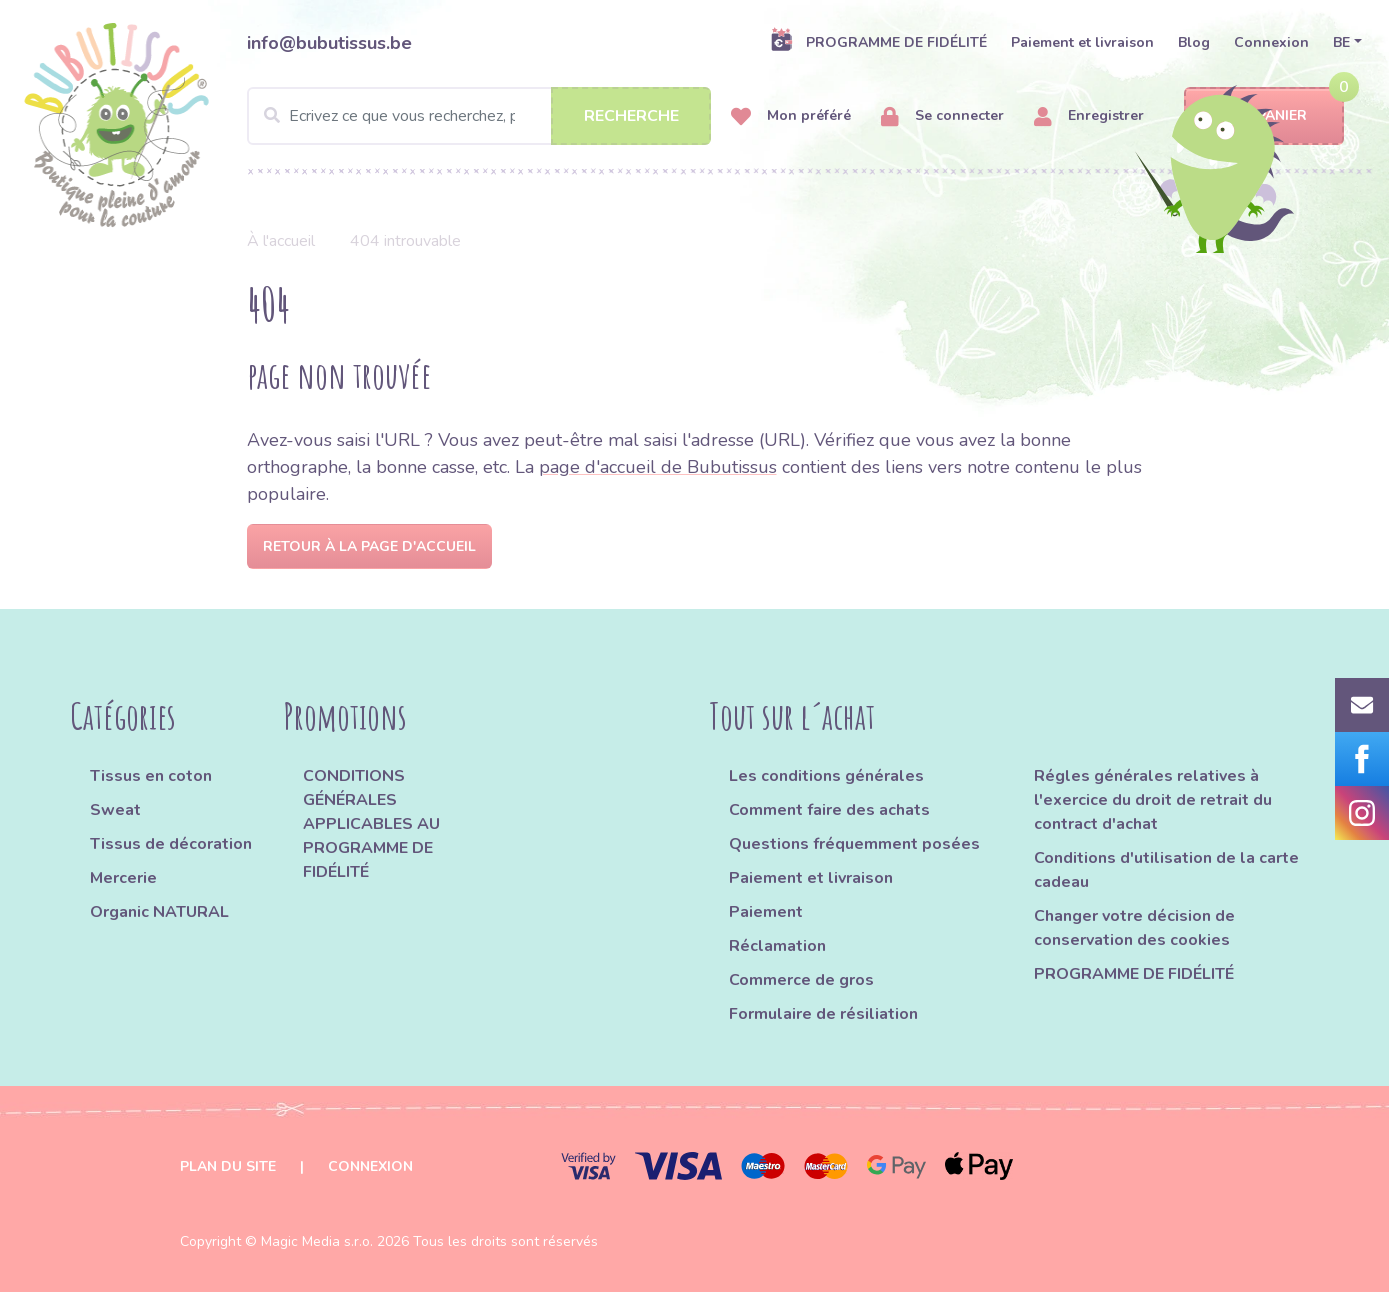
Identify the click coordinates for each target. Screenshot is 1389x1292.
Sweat (115, 810)
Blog (1194, 42)
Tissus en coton (151, 776)
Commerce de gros (801, 980)
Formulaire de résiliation (823, 1014)
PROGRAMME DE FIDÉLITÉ (878, 42)
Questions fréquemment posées (854, 844)
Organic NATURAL (159, 912)
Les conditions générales (826, 776)
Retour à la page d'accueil (369, 546)
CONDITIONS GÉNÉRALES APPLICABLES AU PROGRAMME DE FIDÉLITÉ (371, 824)
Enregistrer (1089, 116)
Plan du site (228, 1166)
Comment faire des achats (829, 810)
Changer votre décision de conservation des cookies (1134, 928)
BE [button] (1341, 42)
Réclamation (777, 946)
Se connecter (942, 116)
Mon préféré (791, 116)
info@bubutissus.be (329, 43)
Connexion (1271, 42)
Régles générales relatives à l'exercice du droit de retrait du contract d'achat (1153, 800)
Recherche (631, 116)
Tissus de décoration (171, 844)
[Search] (479, 116)
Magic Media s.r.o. (317, 1241)
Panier (1264, 116)
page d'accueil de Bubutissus (658, 467)
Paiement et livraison (1082, 42)
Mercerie (123, 878)
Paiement (766, 912)
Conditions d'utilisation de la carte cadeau (1166, 870)
